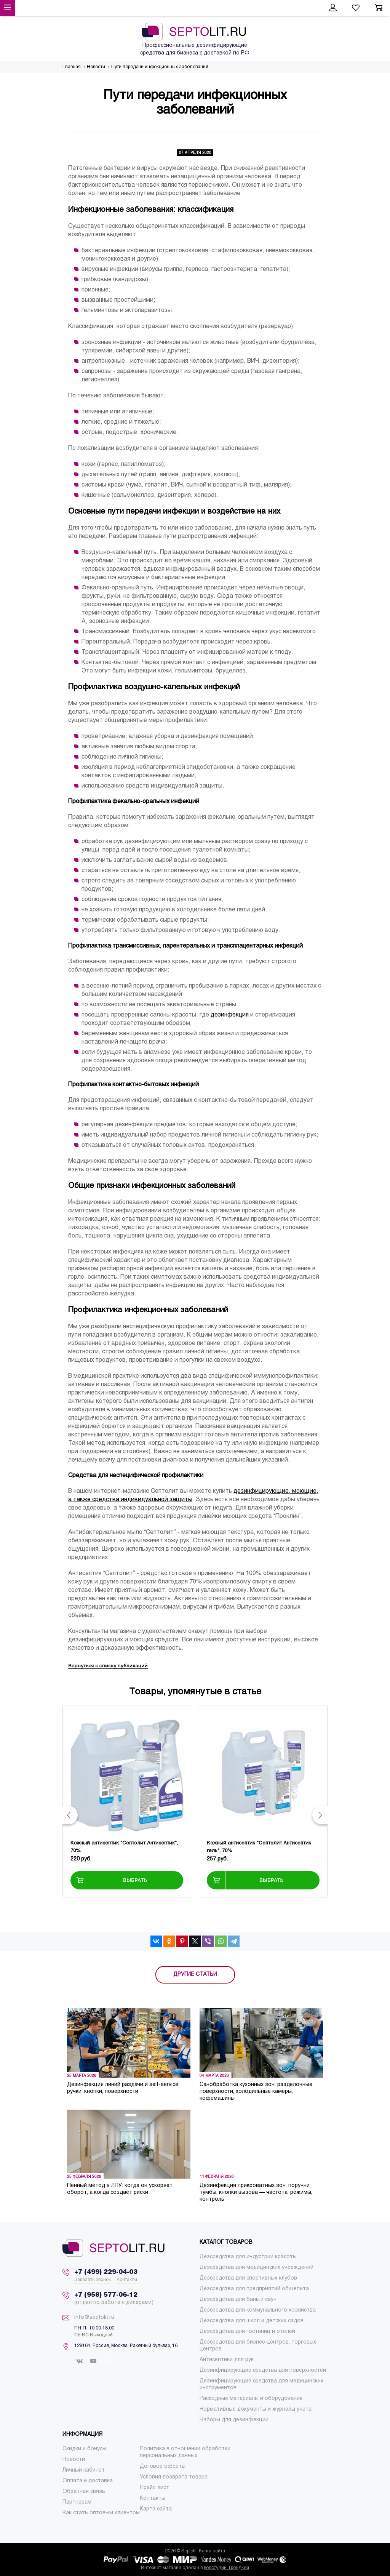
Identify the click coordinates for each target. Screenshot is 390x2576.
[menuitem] (248, 2256)
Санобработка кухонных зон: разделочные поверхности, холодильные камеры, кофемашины (256, 2091)
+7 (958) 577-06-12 (105, 2295)
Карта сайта (212, 2551)
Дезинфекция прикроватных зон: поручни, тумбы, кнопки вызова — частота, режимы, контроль (256, 2192)
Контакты (127, 2280)
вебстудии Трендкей (226, 2568)
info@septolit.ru (94, 2317)
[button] (70, 1815)
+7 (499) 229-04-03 (105, 2272)
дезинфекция (230, 1015)
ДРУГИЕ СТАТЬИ (195, 1974)
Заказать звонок (92, 2280)
